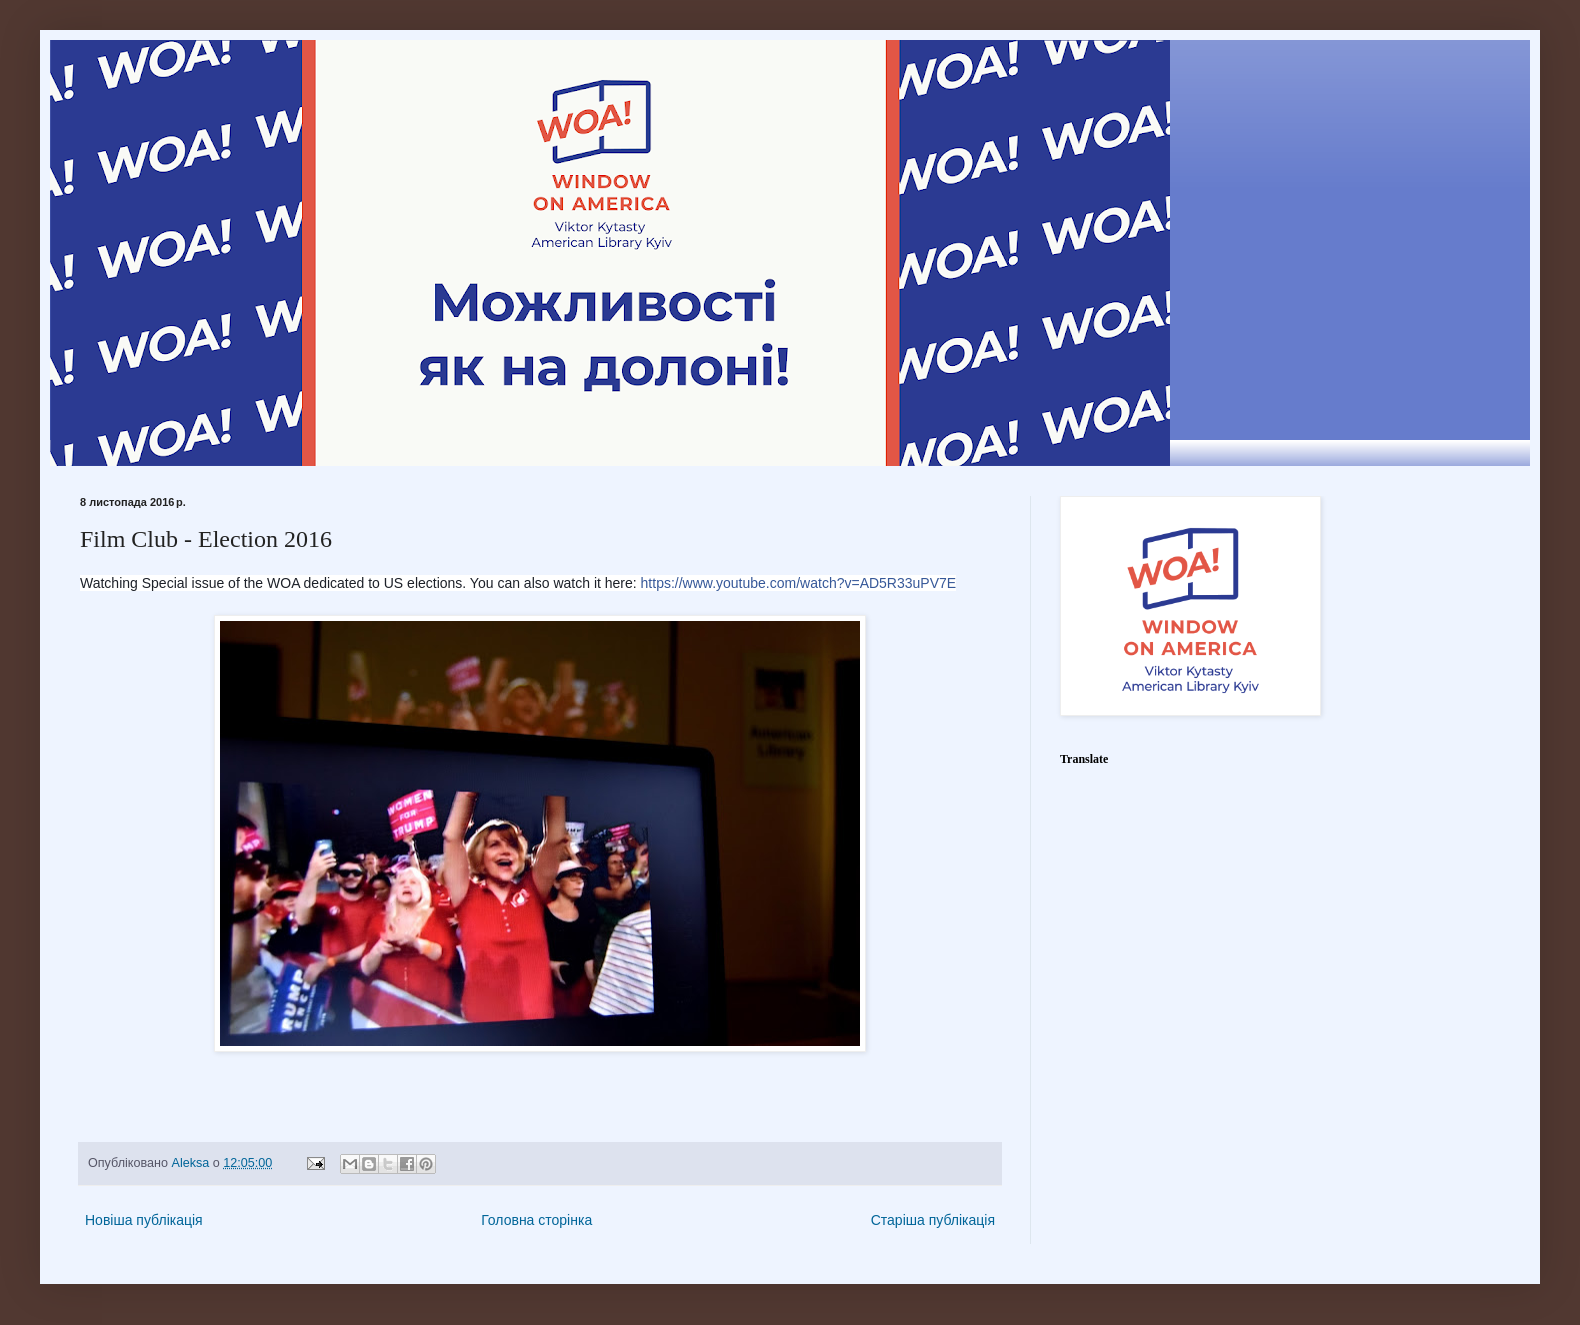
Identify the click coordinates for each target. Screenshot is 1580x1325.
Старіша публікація (933, 1220)
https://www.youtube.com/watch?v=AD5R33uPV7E (799, 583)
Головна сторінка (536, 1220)
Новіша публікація (144, 1220)
